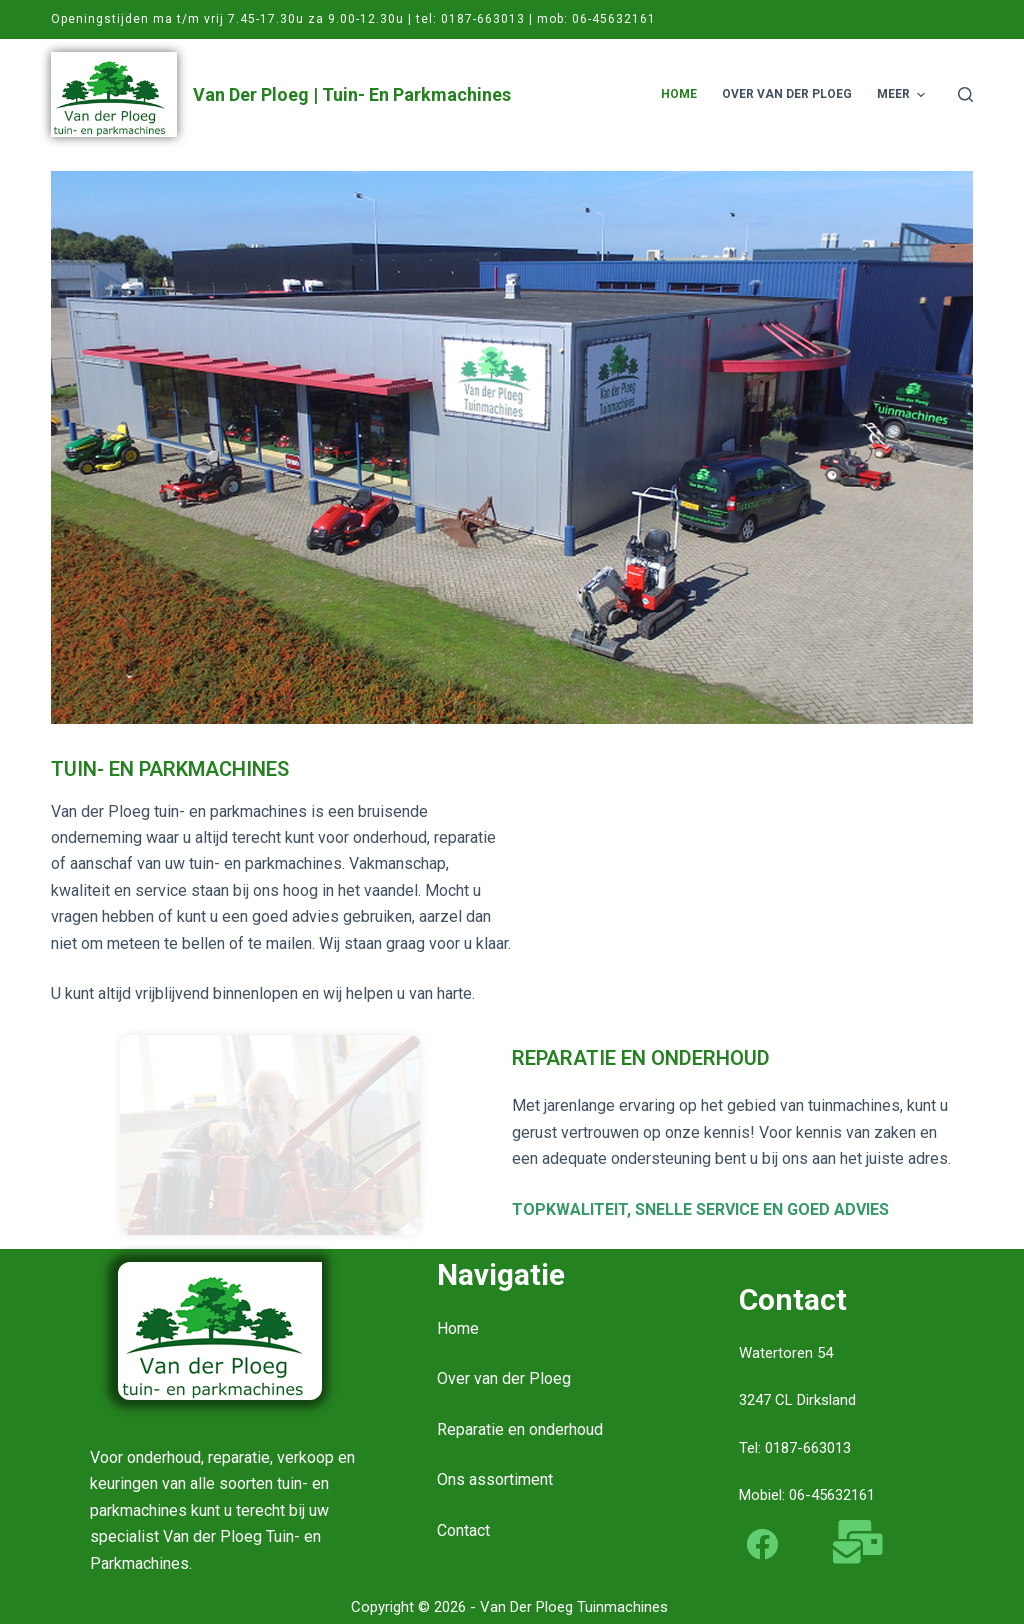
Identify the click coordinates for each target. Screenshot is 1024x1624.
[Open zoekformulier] (965, 94)
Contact (463, 1530)
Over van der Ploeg (504, 1378)
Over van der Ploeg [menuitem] (787, 94)
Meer (903, 95)
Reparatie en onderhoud (520, 1429)
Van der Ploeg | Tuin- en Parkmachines (352, 94)
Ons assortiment (495, 1479)
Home (458, 1328)
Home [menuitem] (679, 94)
